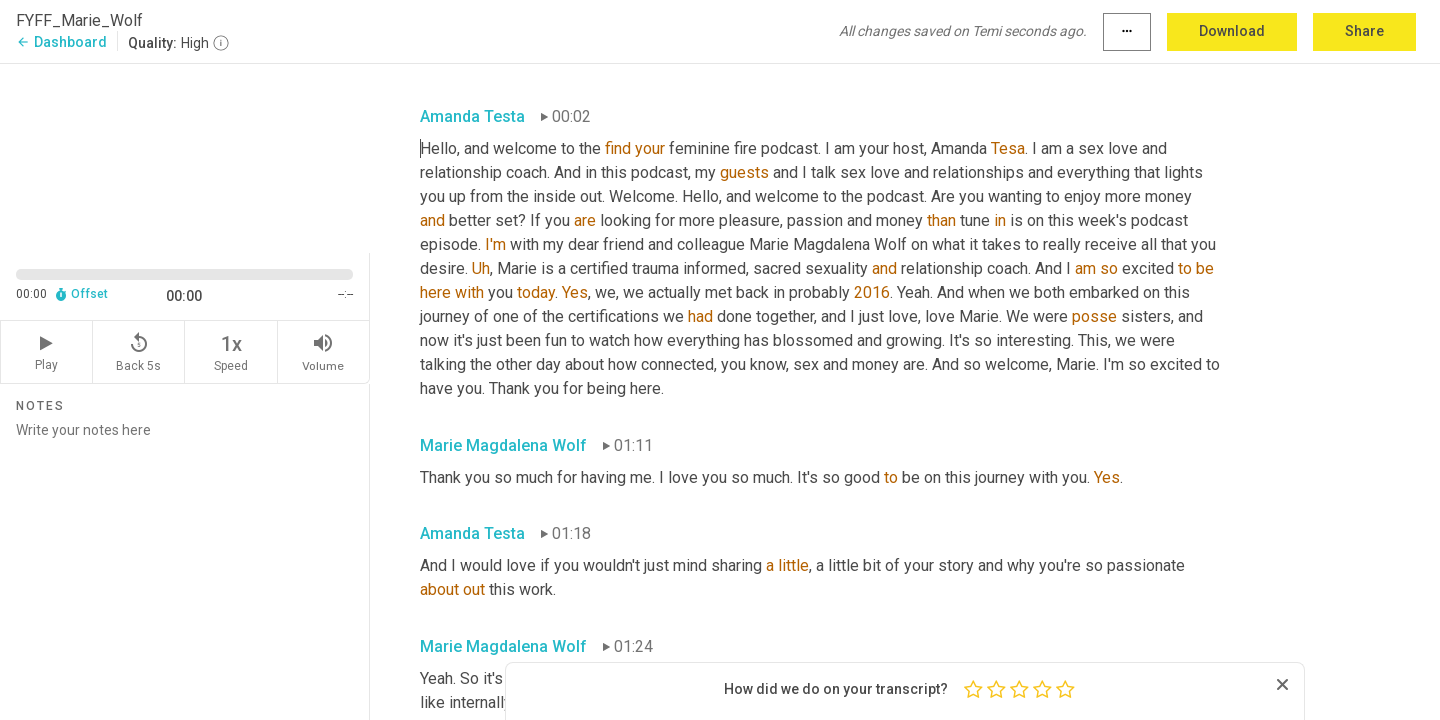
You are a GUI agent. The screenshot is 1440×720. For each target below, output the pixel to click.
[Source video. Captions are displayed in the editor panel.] (185, 156)
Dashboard (61, 42)
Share (1364, 31)
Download (1232, 31)
